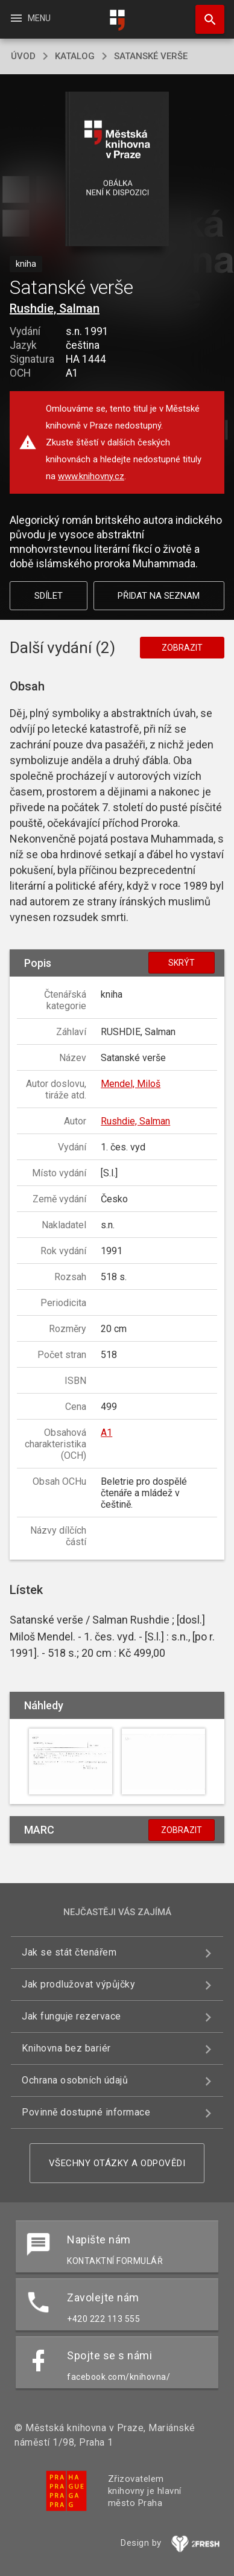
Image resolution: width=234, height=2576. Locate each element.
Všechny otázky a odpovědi (117, 2163)
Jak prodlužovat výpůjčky (78, 1984)
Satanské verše (151, 56)
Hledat (204, 13)
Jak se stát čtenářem (69, 1952)
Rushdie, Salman (55, 308)
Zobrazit (182, 647)
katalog (75, 56)
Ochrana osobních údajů (75, 2080)
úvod (23, 56)
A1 (106, 1432)
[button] (117, 170)
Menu (30, 18)
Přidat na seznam (159, 595)
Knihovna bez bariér (66, 2048)
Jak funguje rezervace (71, 2016)
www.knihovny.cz (91, 476)
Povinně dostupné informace (86, 2112)
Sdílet (48, 595)
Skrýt (181, 963)
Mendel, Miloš (130, 1083)
